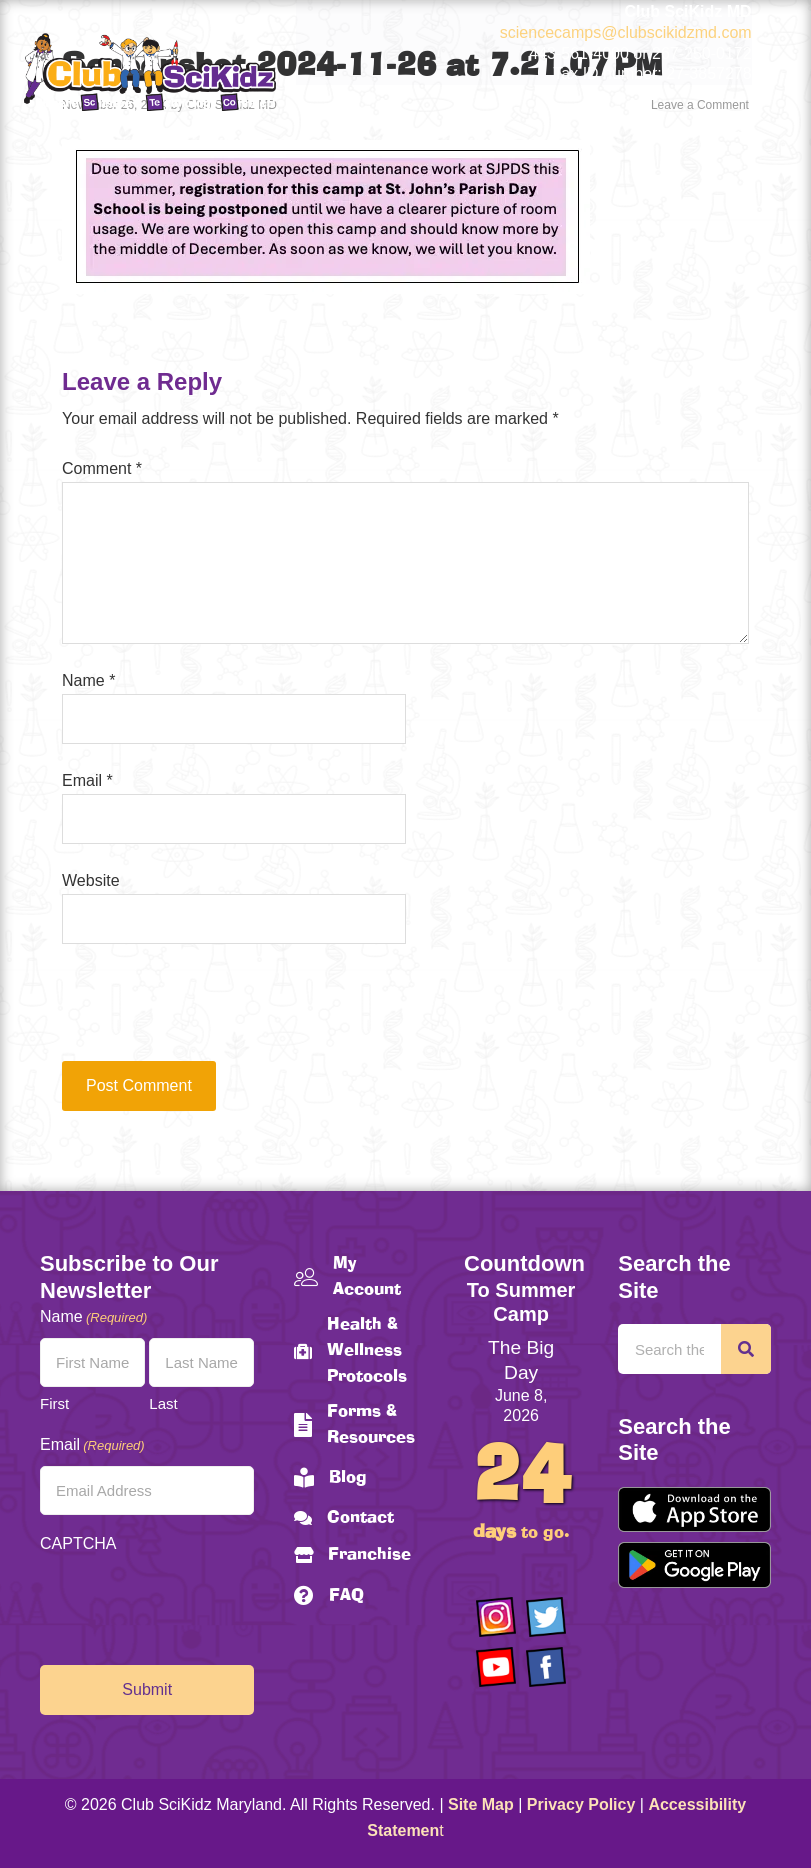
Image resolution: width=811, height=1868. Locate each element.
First (54, 1403)
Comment (102, 468)
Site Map (481, 1804)
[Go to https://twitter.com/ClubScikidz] (546, 1617)
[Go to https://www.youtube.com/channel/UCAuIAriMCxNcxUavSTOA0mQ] (496, 1667)
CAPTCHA (78, 1543)
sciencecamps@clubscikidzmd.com (626, 32)
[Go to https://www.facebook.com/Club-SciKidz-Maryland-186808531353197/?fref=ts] (546, 1667)
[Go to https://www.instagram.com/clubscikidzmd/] (496, 1617)
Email (87, 780)
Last (163, 1403)
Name (88, 680)
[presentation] (198, 1012)
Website (91, 880)
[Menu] (741, 125)
